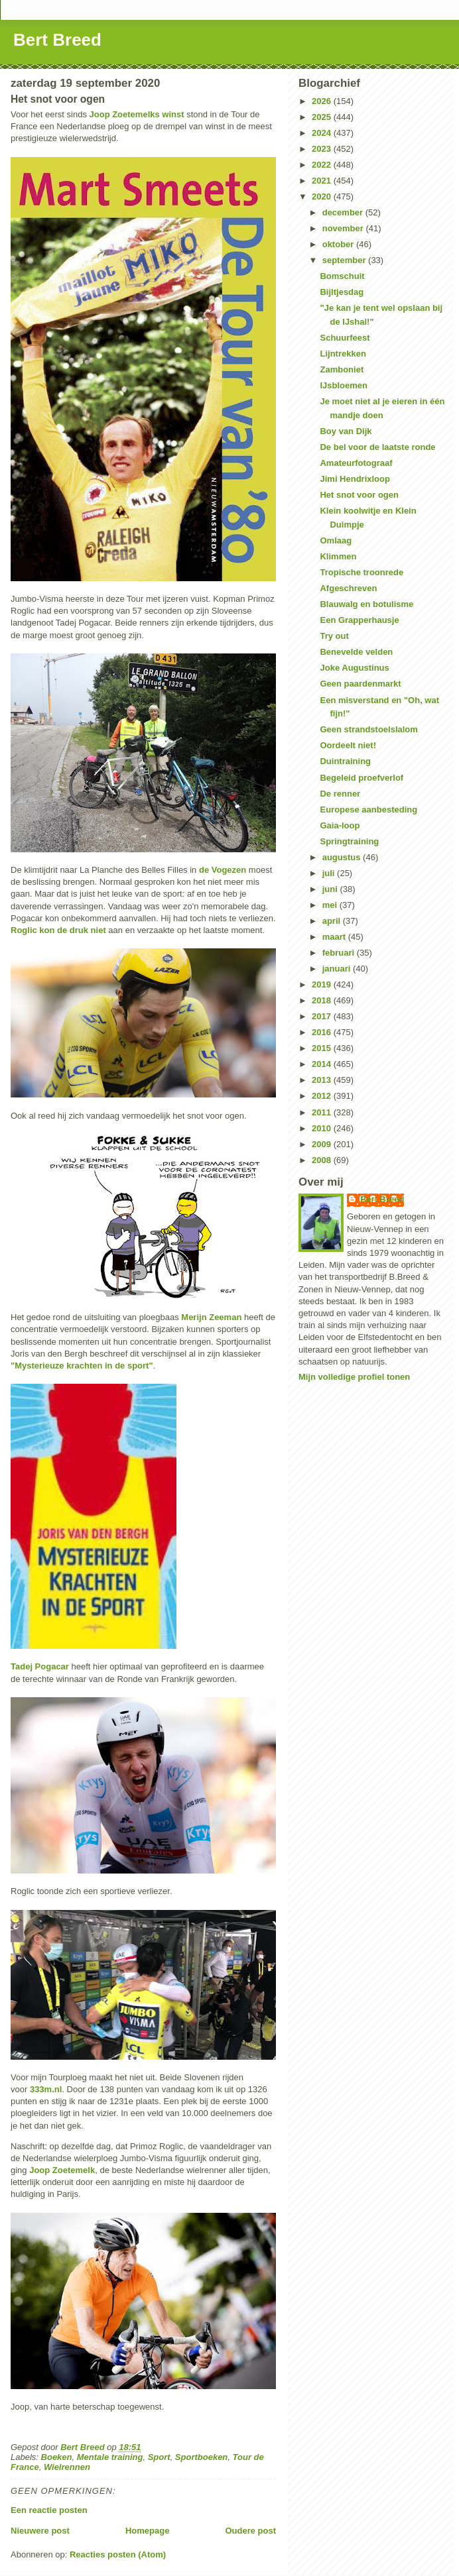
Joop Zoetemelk (62, 2170)
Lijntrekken (342, 354)
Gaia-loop (340, 825)
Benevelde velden (356, 652)
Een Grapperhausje (359, 620)
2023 (323, 149)
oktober (339, 244)
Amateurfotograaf (356, 463)
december (343, 212)
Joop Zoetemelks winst (137, 114)
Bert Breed (57, 40)
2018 (323, 1000)
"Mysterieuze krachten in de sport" (82, 1366)
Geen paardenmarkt (360, 684)
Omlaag (336, 540)
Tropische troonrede (361, 572)
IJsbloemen (343, 385)
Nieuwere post (40, 2531)
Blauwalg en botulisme (366, 604)
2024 (323, 133)
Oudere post (250, 2531)
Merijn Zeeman (210, 1317)
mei (331, 905)
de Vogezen (222, 870)
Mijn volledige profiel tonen (354, 1377)
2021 (323, 181)
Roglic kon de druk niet (58, 930)
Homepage (147, 2531)
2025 (323, 117)
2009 (323, 1144)
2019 (323, 984)
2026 (323, 101)
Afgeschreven (348, 588)
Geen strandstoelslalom (368, 729)
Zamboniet (341, 369)
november (344, 228)
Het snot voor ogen (359, 495)
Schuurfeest (344, 338)
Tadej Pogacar (40, 1666)
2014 (323, 1064)
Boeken (56, 2457)
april (332, 921)
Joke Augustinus (354, 668)
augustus (342, 857)
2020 (323, 196)
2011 (323, 1112)
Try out (334, 636)
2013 (323, 1080)
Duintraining (345, 761)
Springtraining (349, 841)
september (345, 260)
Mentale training (110, 2457)
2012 (323, 1096)
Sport (159, 2457)
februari (339, 953)
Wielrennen (67, 2467)
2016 (323, 1032)
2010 (323, 1128)
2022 (323, 165)
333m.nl (46, 2089)
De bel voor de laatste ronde (377, 447)
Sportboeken (201, 2457)
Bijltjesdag (341, 292)
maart (335, 937)
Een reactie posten (49, 2510)
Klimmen (338, 556)
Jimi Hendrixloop (354, 479)
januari (337, 969)
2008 (323, 1160)
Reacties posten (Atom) (118, 2554)
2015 (323, 1048)
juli (329, 873)
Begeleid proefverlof (361, 778)
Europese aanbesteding (368, 809)
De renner (340, 794)
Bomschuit (342, 276)
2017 (323, 1016)
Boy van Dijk (345, 431)
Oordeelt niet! (348, 745)
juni (331, 889)
